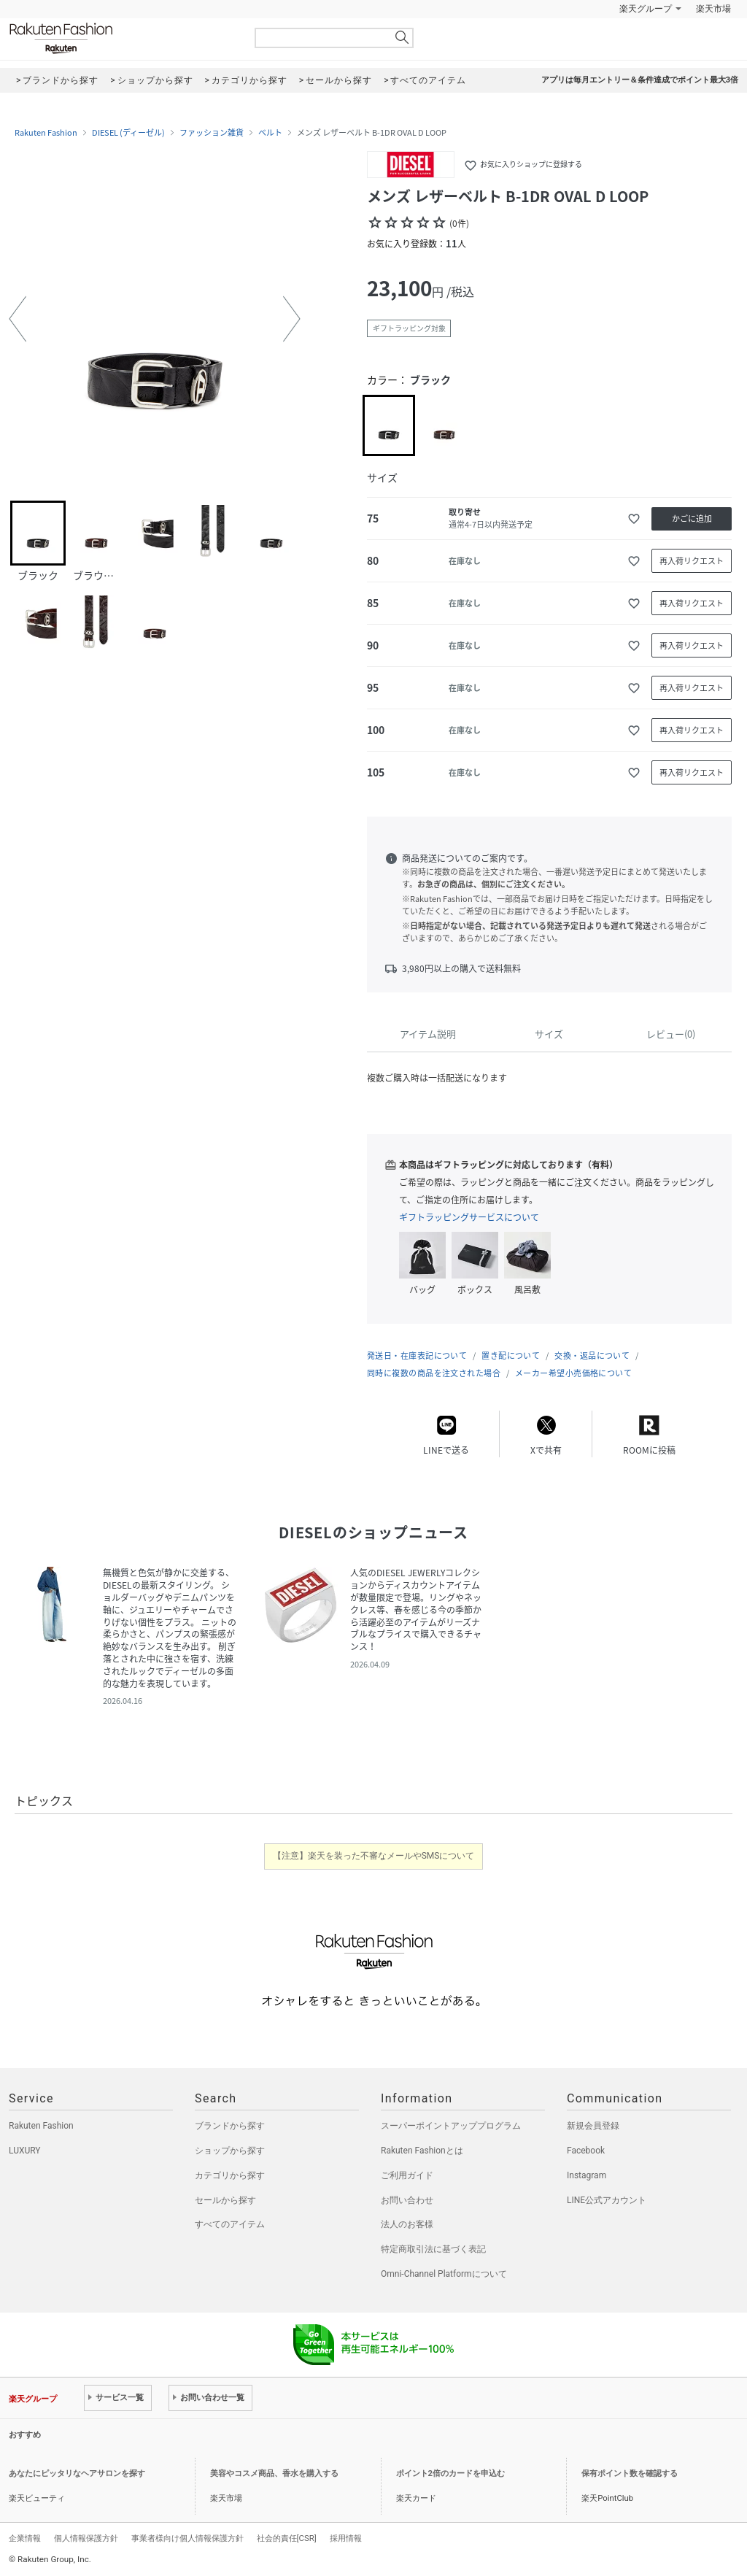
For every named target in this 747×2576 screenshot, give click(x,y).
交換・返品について (592, 1355)
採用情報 (346, 2538)
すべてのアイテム (230, 2224)
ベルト (270, 133)
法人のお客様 (407, 2224)
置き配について (510, 1355)
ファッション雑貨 (211, 133)
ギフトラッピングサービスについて (469, 1217)
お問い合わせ (407, 2200)
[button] (17, 319)
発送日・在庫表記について (417, 1355)
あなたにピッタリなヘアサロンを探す (77, 2473)
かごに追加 (692, 518)
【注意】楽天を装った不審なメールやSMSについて (374, 1856)
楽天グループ (645, 9)
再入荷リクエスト (691, 561)
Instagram (586, 2175)
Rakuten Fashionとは (422, 2150)
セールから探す (225, 2200)
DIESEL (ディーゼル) (128, 133)
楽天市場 (713, 9)
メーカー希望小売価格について (573, 1373)
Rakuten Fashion (122, 38)
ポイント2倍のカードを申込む (450, 2473)
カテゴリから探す (230, 2175)
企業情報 (25, 2538)
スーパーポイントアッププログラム (451, 2126)
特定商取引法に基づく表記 (433, 2249)
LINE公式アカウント (606, 2200)
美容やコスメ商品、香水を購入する (274, 2473)
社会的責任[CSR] (287, 2538)
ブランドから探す (230, 2126)
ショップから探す (230, 2150)
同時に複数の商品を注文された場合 (433, 1373)
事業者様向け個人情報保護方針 (187, 2538)
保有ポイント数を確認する (629, 2473)
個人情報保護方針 (86, 2538)
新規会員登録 (593, 2126)
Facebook (586, 2150)
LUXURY (25, 2150)
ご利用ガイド (407, 2175)
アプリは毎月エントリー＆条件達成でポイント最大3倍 (639, 80)
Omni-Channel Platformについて (444, 2274)
